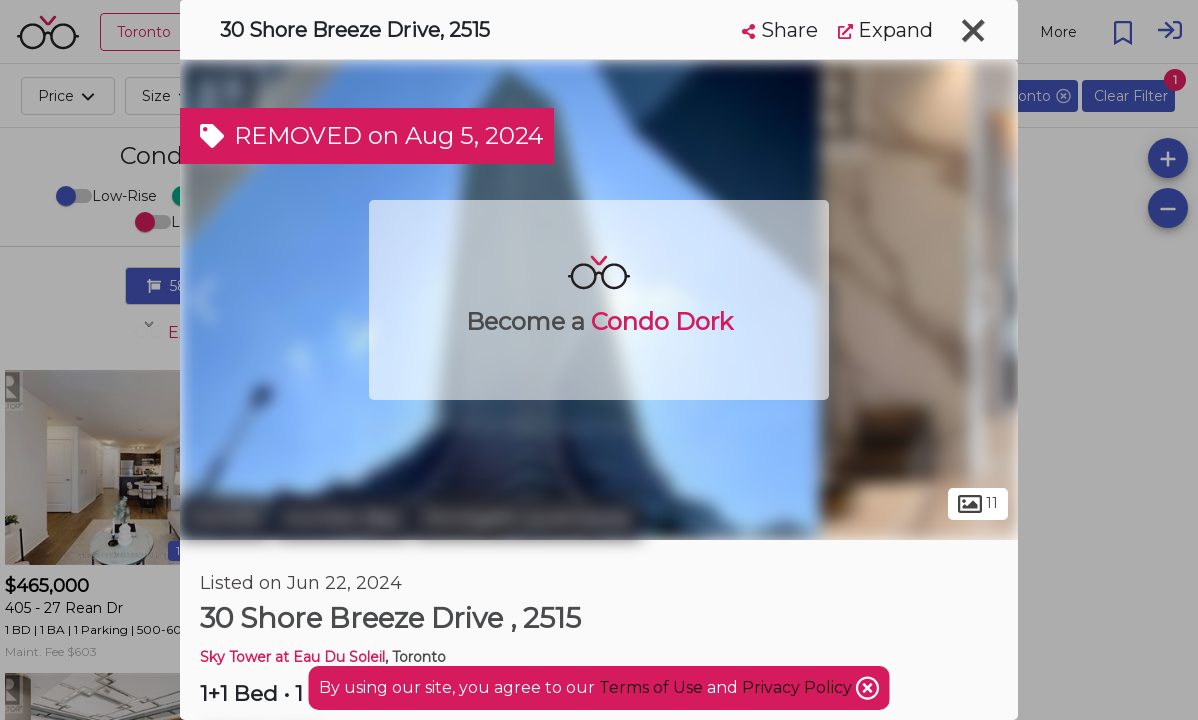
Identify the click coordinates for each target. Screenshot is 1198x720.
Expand (885, 30)
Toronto (225, 518)
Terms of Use (651, 687)
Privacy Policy (799, 687)
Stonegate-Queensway (527, 518)
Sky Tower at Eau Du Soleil (292, 657)
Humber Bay (342, 518)
